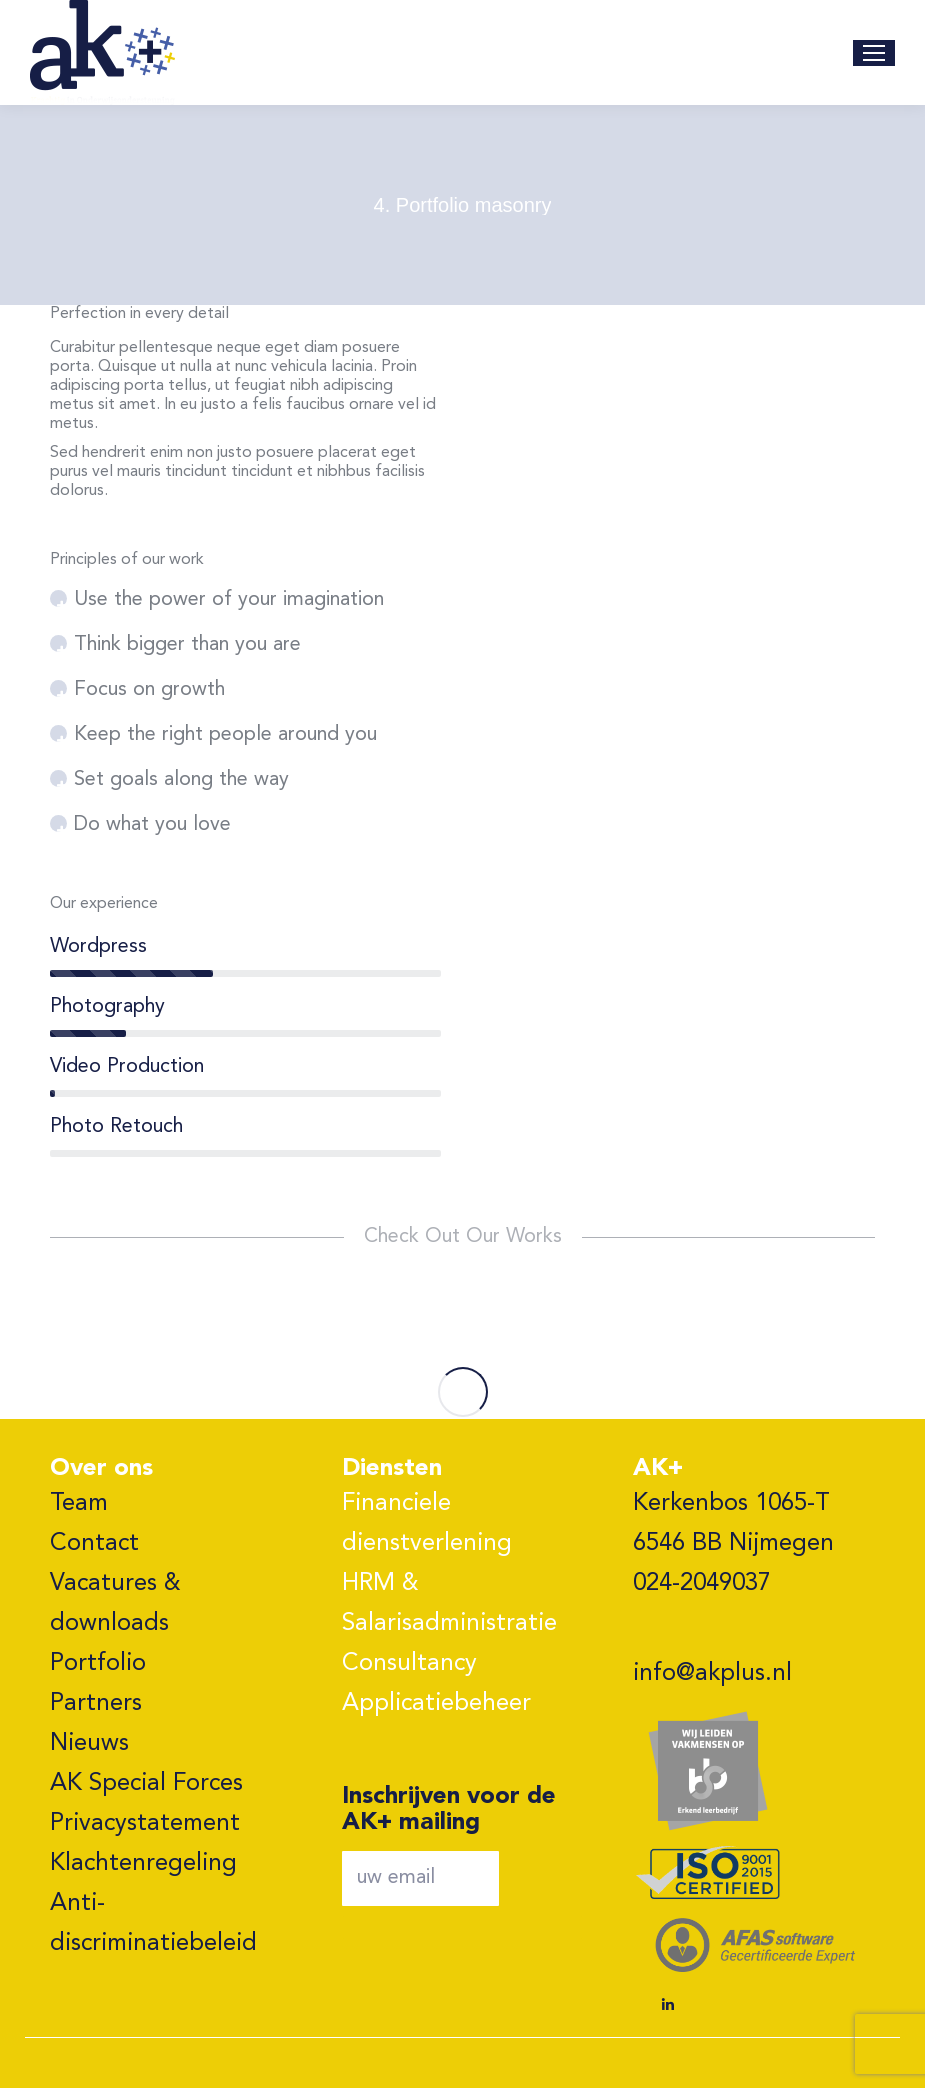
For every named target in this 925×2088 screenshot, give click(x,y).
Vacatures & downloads (115, 1604)
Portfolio (98, 1664)
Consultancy (409, 1664)
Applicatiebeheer (436, 1704)
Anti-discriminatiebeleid (153, 1924)
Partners (96, 1704)
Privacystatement (145, 1824)
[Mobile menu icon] (874, 53)
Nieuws (89, 1744)
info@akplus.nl (712, 1674)
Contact (94, 1544)
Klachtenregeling (143, 1864)
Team (79, 1504)
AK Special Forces (146, 1784)
